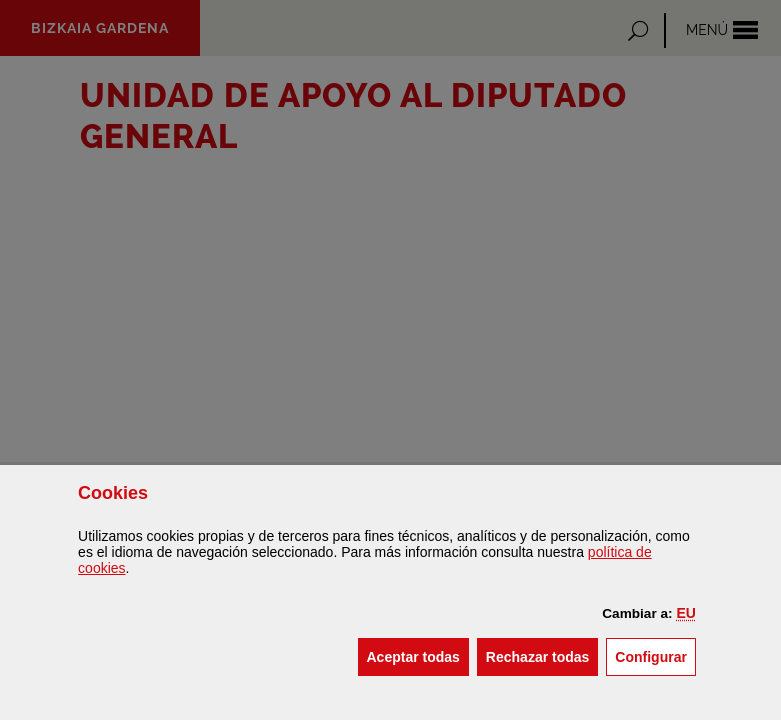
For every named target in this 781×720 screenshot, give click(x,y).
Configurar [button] (655, 655)
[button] (685, 613)
